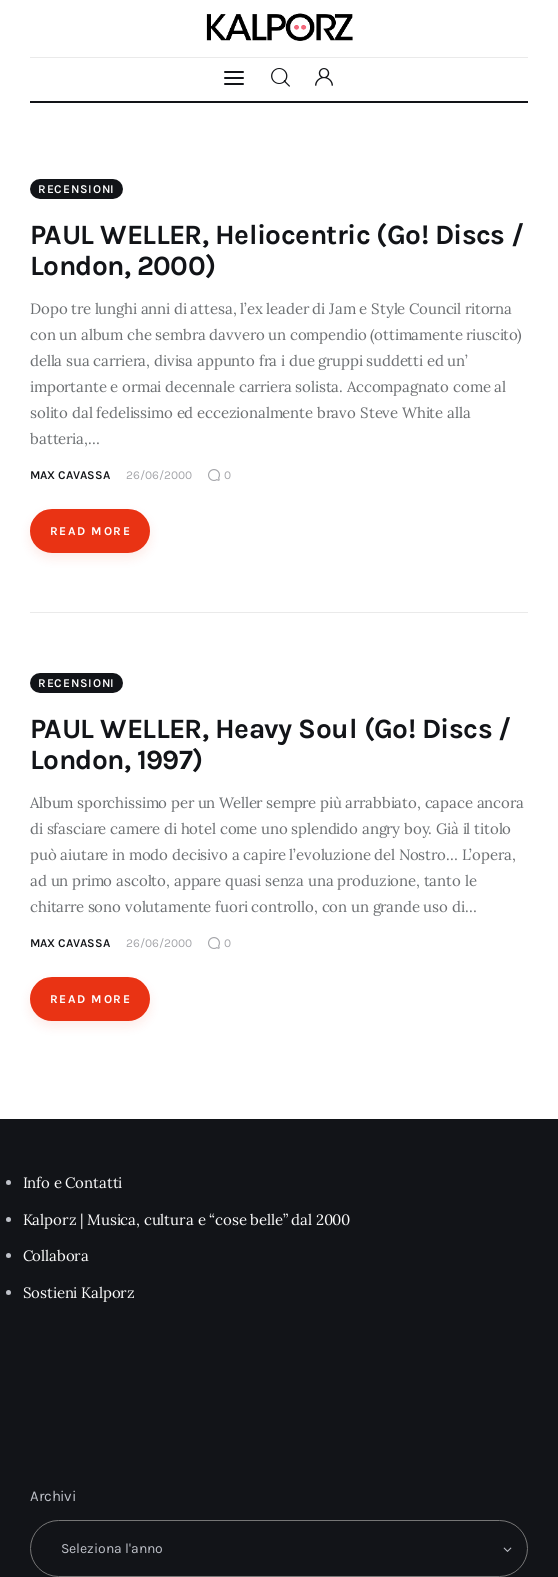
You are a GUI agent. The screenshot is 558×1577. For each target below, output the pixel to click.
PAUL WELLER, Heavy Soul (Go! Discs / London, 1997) (270, 744)
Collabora (56, 1255)
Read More (90, 531)
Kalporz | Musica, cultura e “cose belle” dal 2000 (187, 1219)
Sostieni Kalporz (79, 1292)
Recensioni (76, 189)
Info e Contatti (73, 1182)
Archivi (53, 1496)
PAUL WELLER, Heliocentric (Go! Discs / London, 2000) (277, 250)
